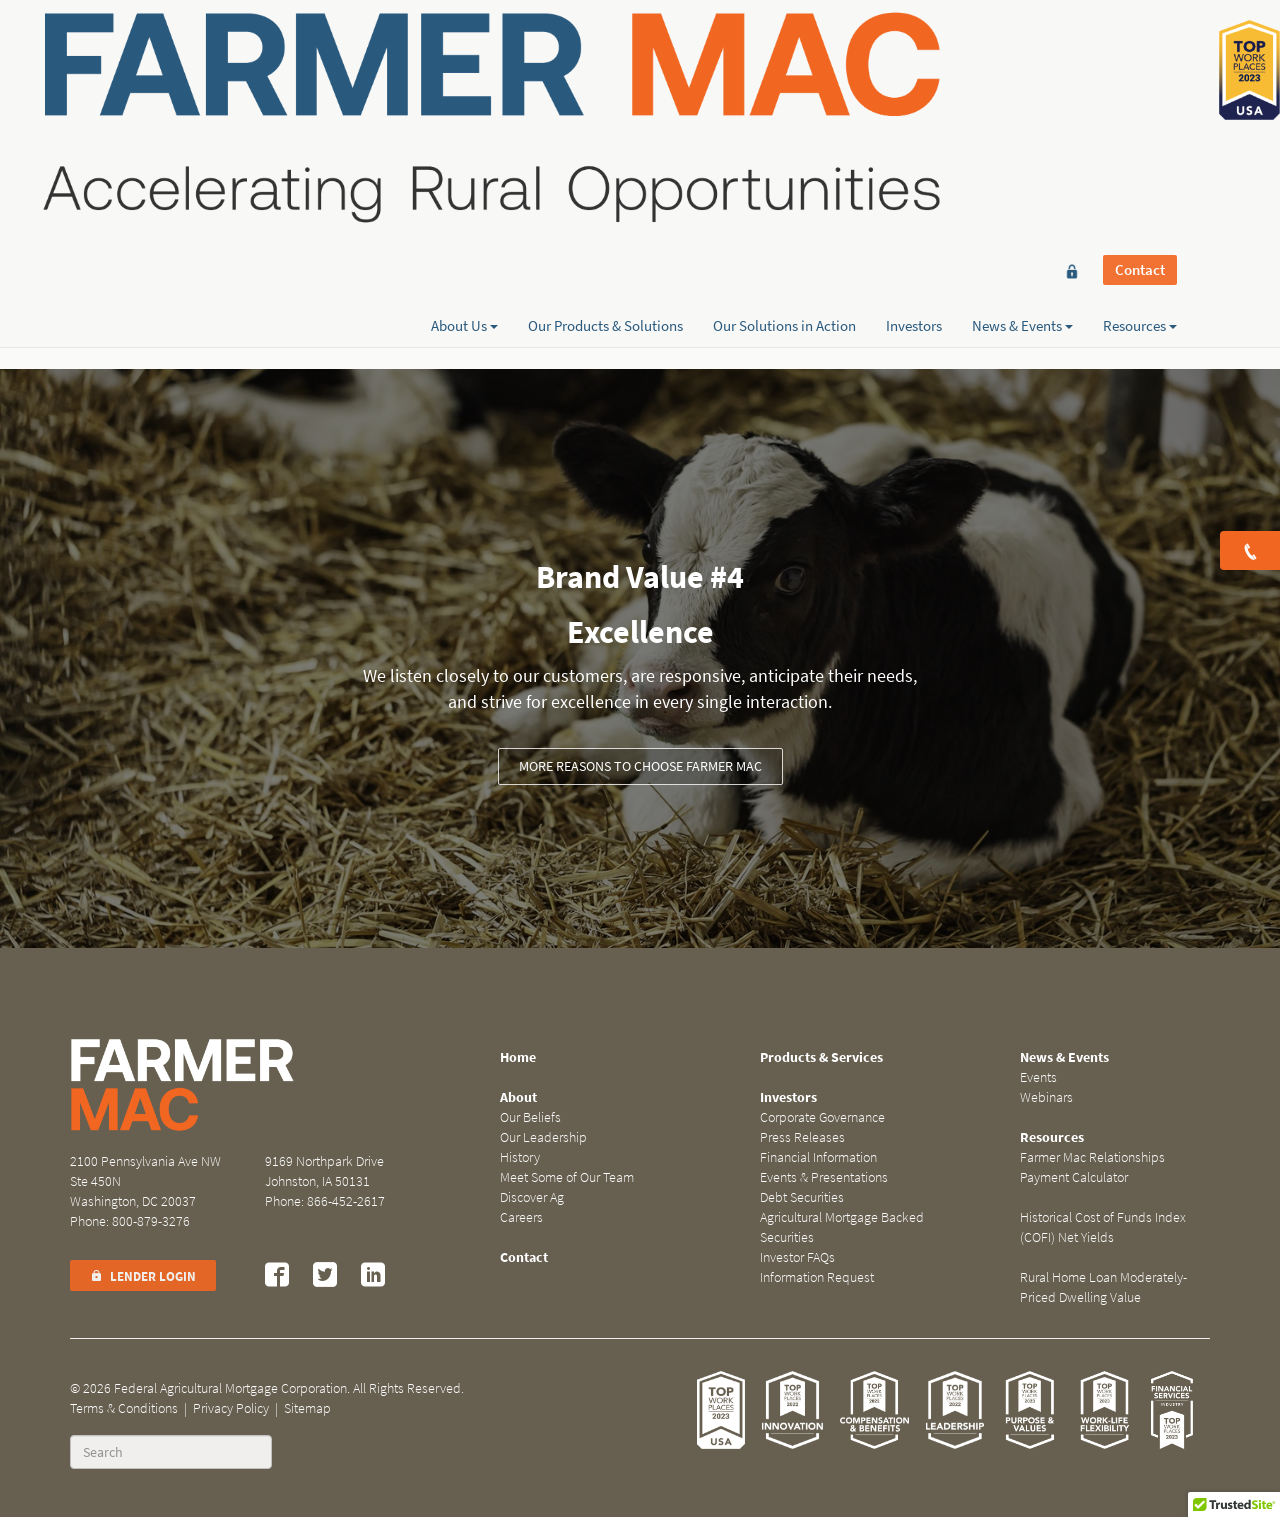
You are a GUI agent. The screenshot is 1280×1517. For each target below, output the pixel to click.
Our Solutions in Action (784, 87)
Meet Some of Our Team (567, 1177)
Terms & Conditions (124, 1408)
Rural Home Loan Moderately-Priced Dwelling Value (1103, 1287)
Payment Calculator (1074, 1177)
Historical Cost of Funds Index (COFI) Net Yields (1103, 1227)
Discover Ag (532, 1197)
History (520, 1157)
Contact (1140, 52)
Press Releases (802, 1137)
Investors (914, 87)
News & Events (1022, 87)
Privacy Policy (231, 1408)
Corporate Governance (822, 1117)
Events (1038, 1077)
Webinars (1046, 1097)
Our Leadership (543, 1137)
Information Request (817, 1277)
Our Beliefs (530, 1117)
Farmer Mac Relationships (1092, 1157)
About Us (464, 87)
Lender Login (143, 1276)
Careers (521, 1217)
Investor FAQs (797, 1257)
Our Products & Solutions (605, 87)
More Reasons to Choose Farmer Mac (640, 766)
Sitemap (307, 1408)
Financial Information (818, 1157)
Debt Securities (802, 1197)
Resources (1140, 87)
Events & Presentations (824, 1177)
